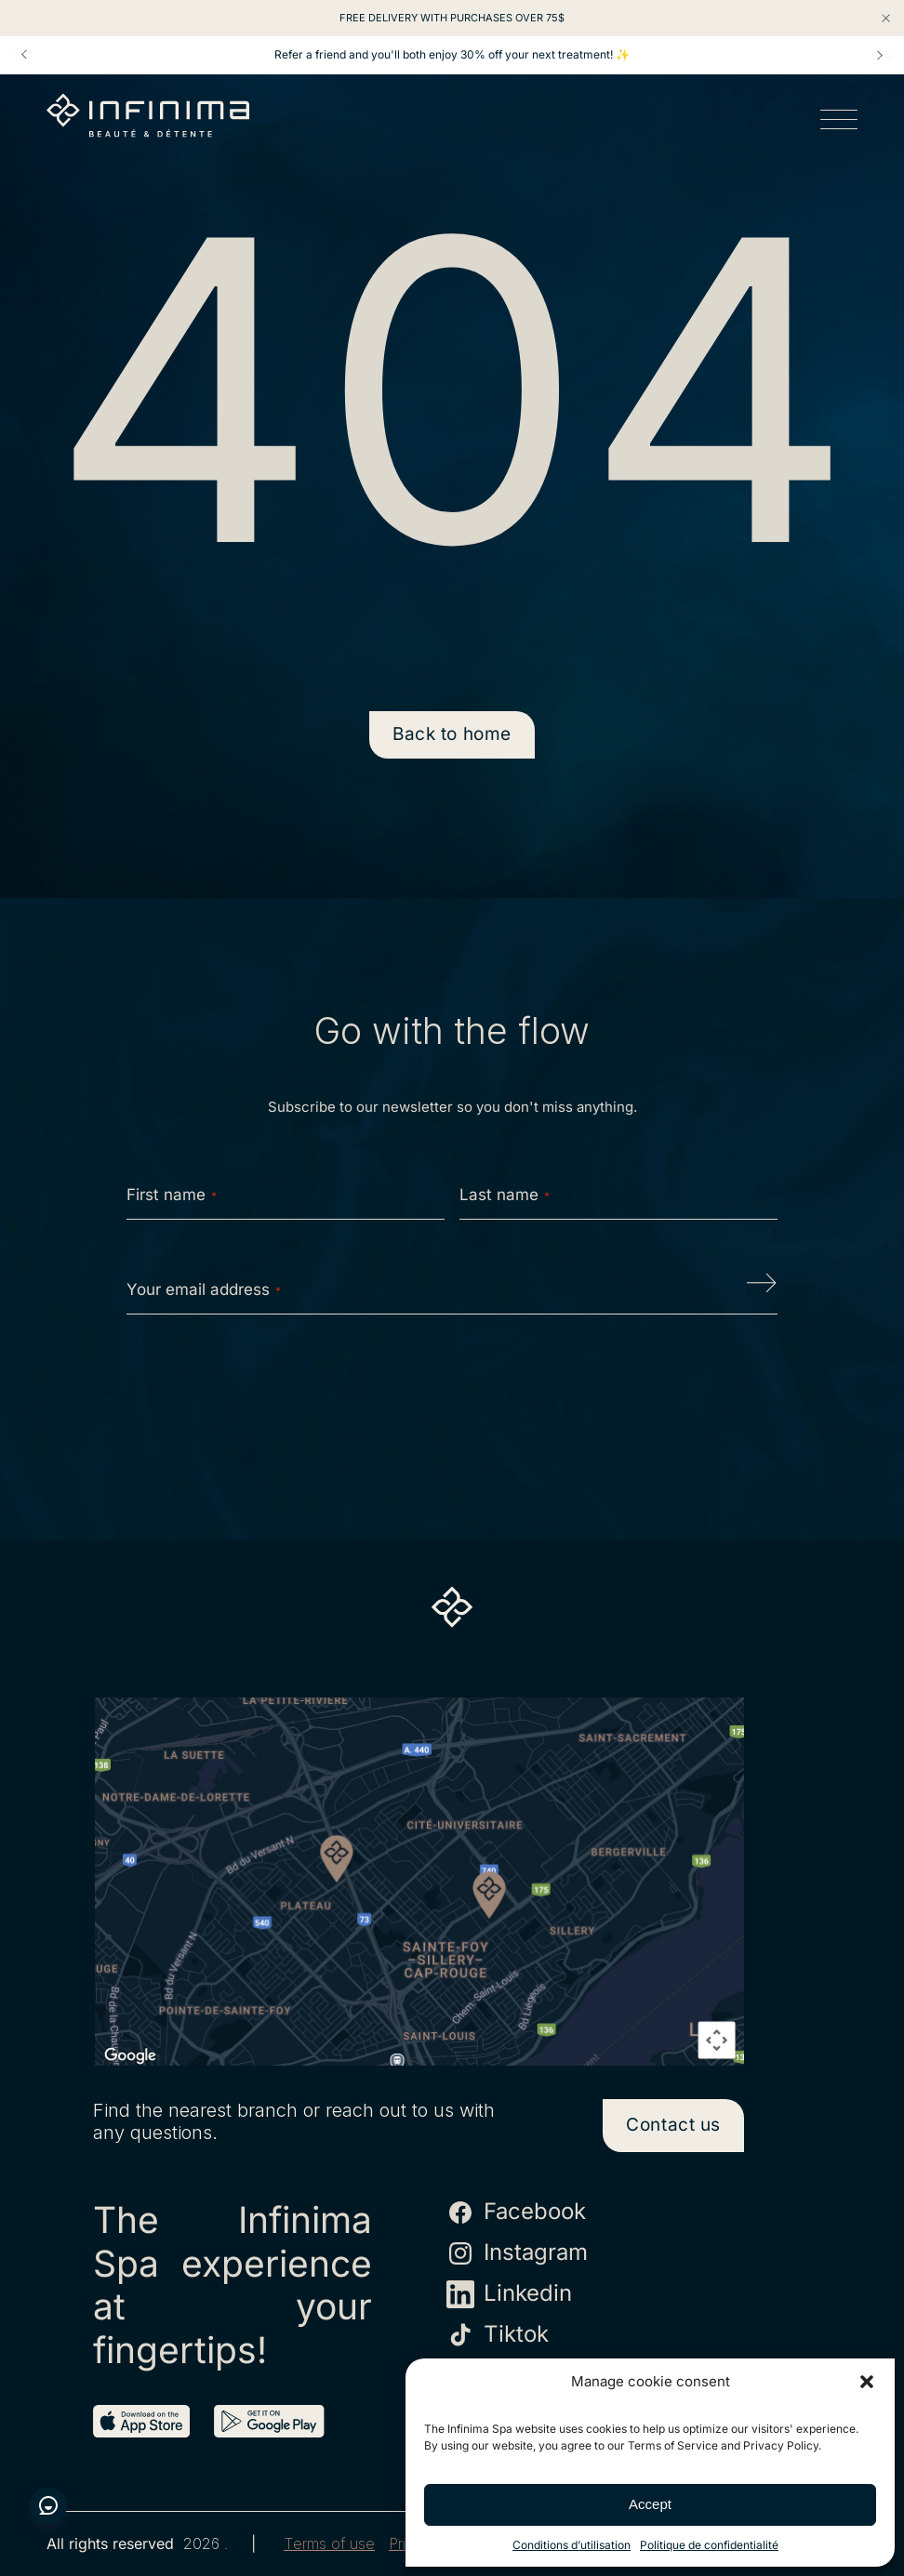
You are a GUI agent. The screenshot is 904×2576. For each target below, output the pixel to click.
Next (880, 55)
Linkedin (509, 2294)
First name (171, 1194)
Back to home (452, 734)
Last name (504, 1194)
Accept (650, 2504)
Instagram (517, 2253)
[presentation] (452, 1388)
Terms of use (329, 2544)
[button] (866, 2381)
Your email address (203, 1289)
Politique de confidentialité (709, 2545)
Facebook (516, 2212)
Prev (24, 55)
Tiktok (497, 2335)
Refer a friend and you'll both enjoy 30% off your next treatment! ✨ (452, 54)
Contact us (673, 2124)
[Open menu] (838, 123)
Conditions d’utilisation (571, 2545)
